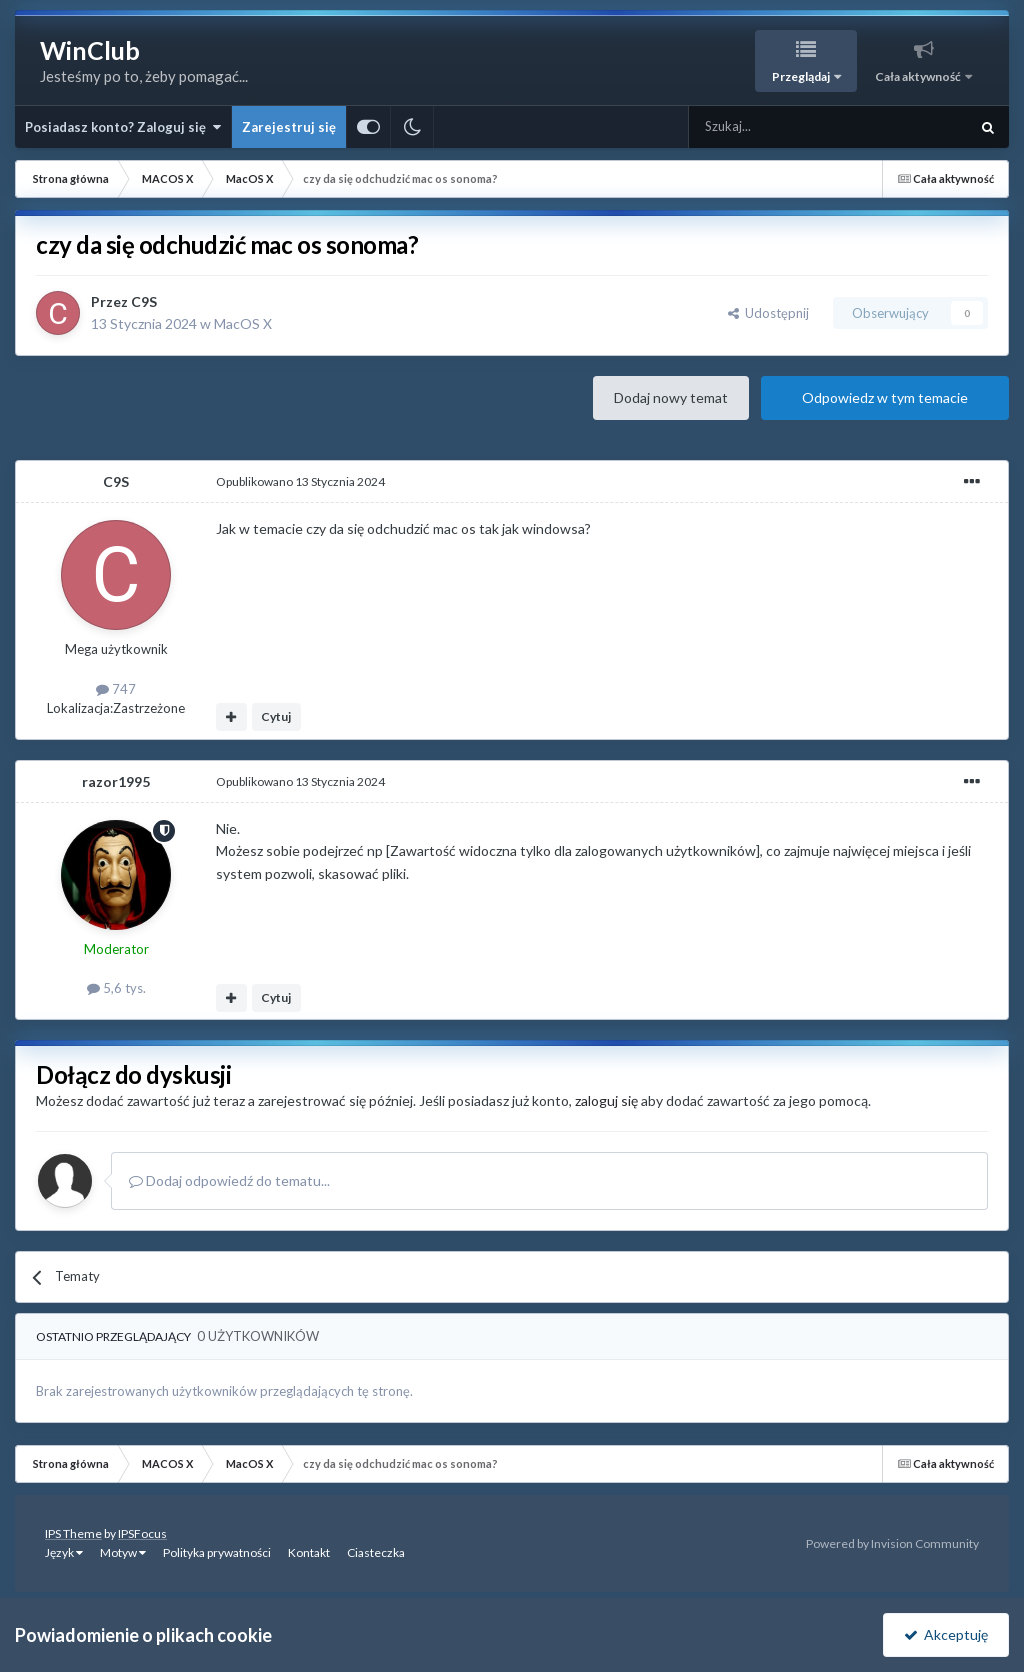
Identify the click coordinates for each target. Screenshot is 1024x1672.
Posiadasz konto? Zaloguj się (123, 127)
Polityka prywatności (217, 1552)
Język (64, 1552)
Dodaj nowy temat (671, 397)
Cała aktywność (919, 76)
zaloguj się (606, 1100)
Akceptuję (946, 1634)
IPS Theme (73, 1533)
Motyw (123, 1552)
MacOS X (243, 323)
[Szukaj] (781, 127)
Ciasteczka (376, 1552)
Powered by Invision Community (892, 1543)
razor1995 (116, 781)
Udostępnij (768, 313)
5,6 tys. (116, 988)
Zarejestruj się (289, 127)
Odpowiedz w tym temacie (885, 397)
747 (116, 689)
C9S (144, 301)
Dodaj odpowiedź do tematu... (229, 1180)
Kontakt (309, 1552)
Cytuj (276, 716)
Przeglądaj (802, 76)
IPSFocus (142, 1533)
